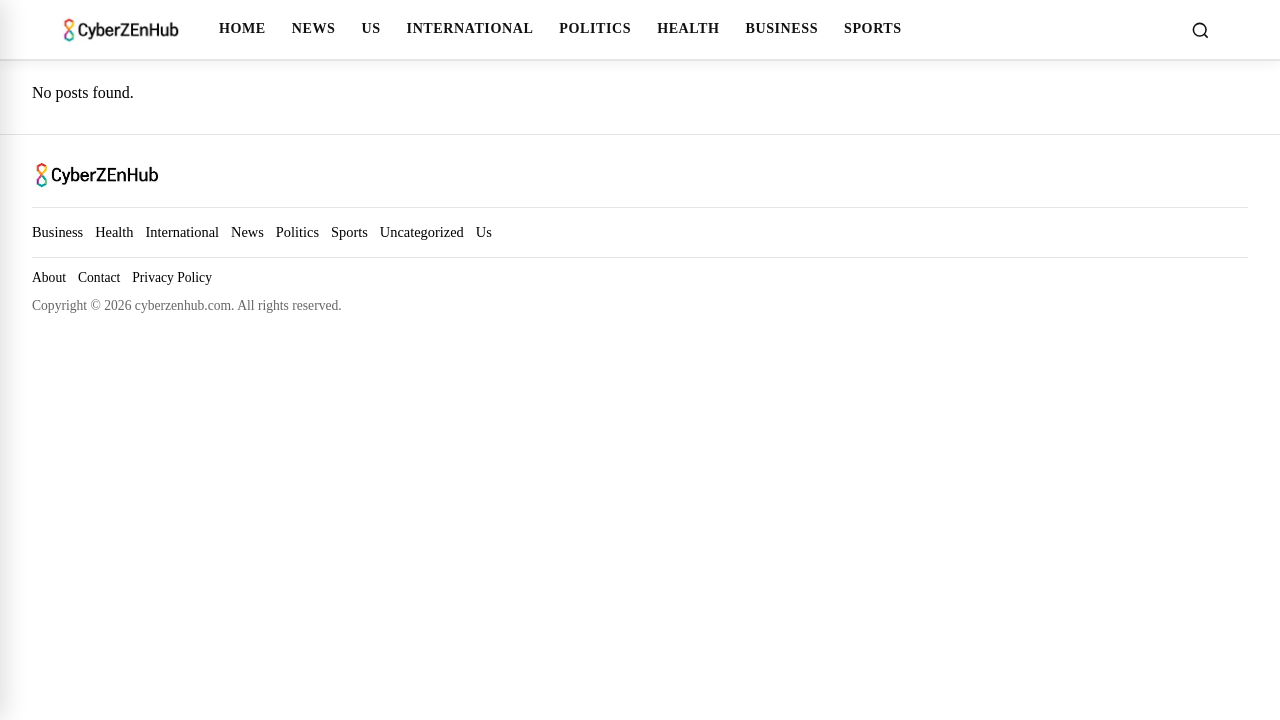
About (49, 277)
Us (370, 28)
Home (242, 28)
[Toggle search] (1200, 30)
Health (688, 28)
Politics (595, 28)
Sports (873, 28)
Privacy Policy (172, 277)
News (314, 28)
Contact (99, 277)
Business (781, 28)
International (470, 28)
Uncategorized (422, 232)
